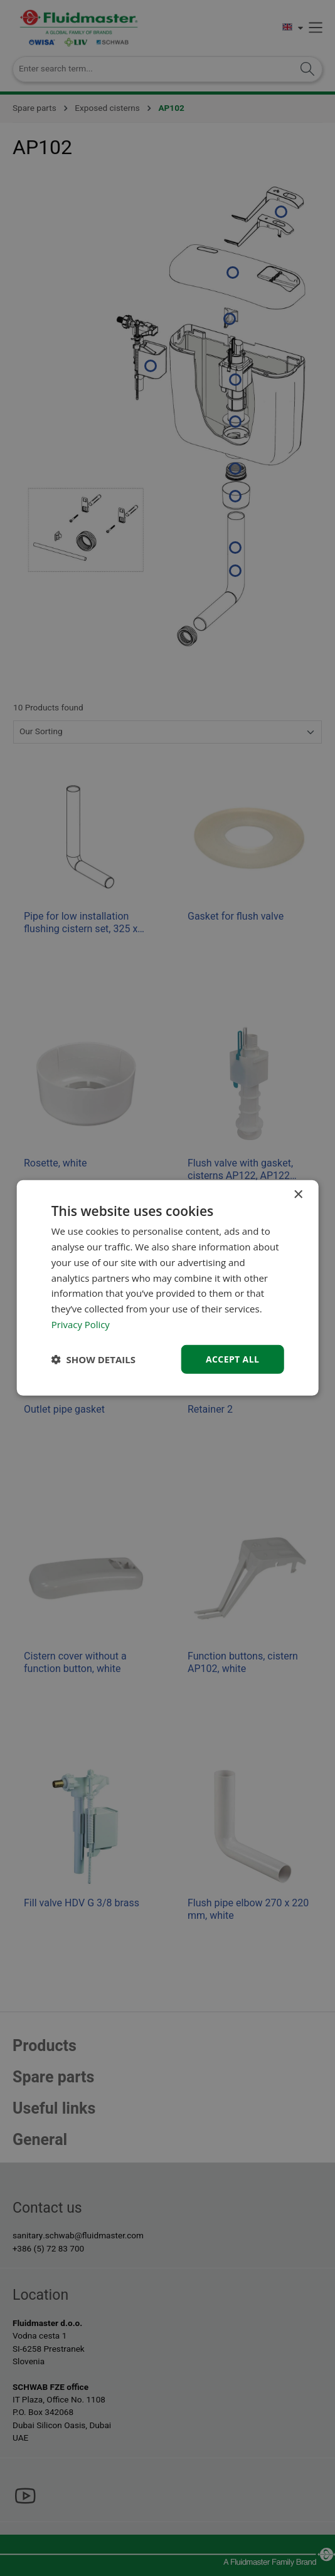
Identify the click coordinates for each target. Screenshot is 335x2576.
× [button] (297, 1195)
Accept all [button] (232, 1358)
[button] (93, 1359)
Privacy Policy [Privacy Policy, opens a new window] (80, 1324)
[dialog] (168, 1288)
